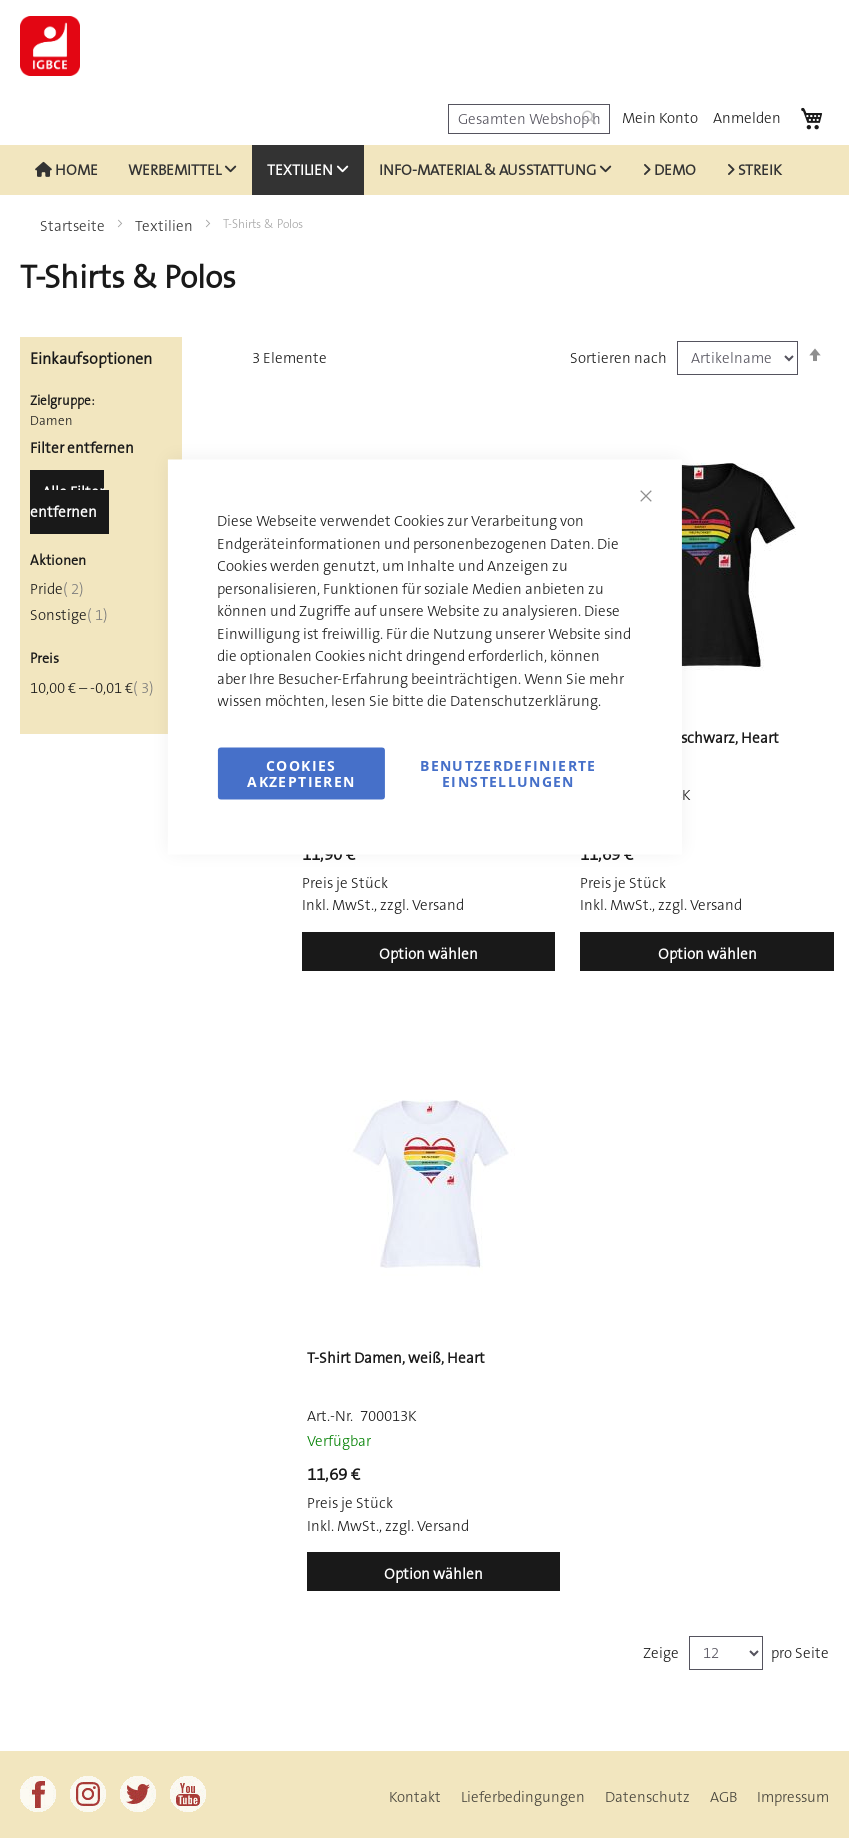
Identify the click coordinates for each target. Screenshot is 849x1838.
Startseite (74, 226)
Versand (716, 905)
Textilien (165, 226)
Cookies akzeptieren (301, 772)
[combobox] (529, 119)
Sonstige (69, 615)
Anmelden (747, 118)
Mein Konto (660, 118)
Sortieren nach (618, 358)
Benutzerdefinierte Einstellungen (508, 772)
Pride (57, 589)
